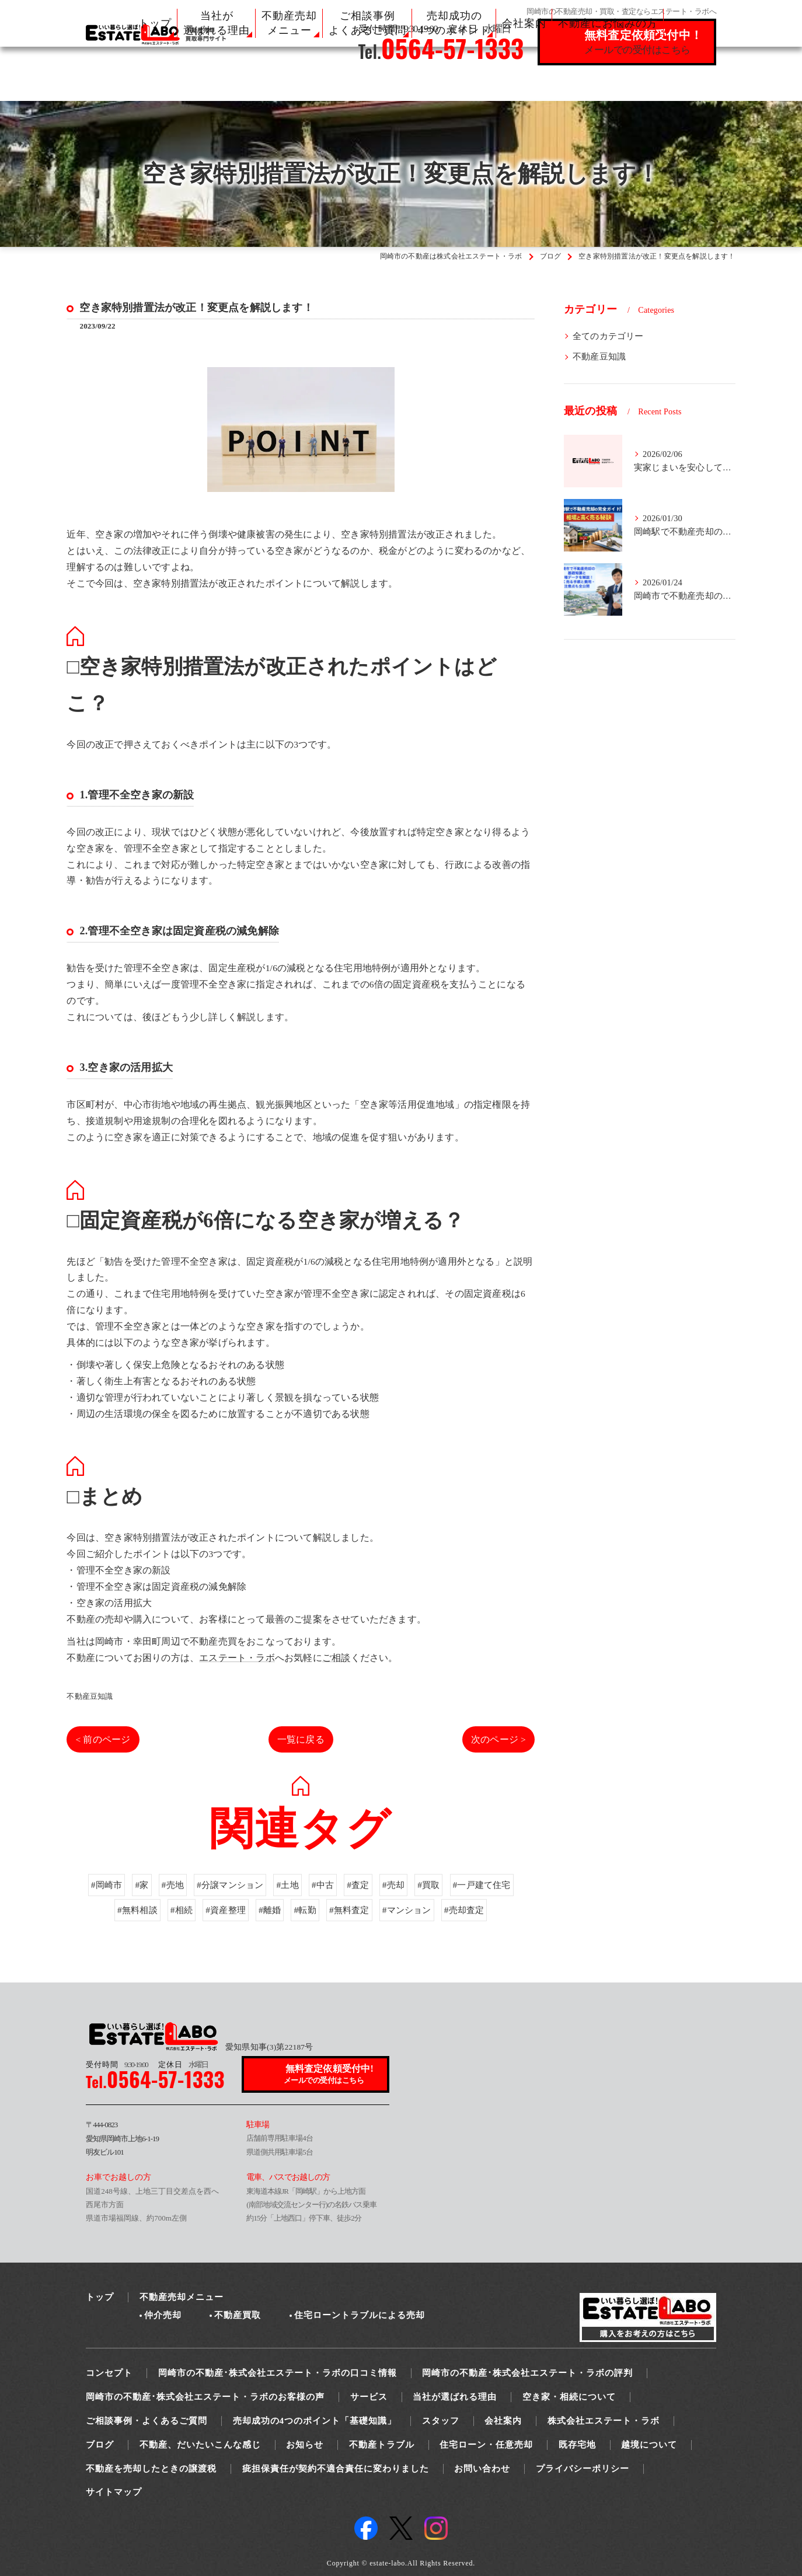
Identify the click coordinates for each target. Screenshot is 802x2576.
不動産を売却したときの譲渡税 (151, 2468)
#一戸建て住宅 (488, 1914)
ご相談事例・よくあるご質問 (146, 2420)
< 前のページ (102, 1739)
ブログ (100, 2444)
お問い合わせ (482, 2468)
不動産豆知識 (90, 1696)
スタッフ (440, 2420)
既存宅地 (577, 2444)
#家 (135, 1914)
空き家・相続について (569, 2397)
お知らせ (304, 2444)
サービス (369, 2397)
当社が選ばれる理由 (455, 2397)
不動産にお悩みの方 (608, 23)
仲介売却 (163, 2315)
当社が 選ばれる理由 (216, 23)
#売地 (167, 1914)
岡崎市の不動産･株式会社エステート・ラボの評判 (527, 2373)
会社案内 (524, 23)
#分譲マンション (227, 1914)
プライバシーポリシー (582, 2468)
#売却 (396, 1914)
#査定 (360, 1914)
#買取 (433, 1914)
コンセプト (109, 2373)
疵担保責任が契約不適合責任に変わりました (335, 2468)
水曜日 (183, 2064)
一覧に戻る (301, 1739)
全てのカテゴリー (608, 336)
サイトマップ (114, 2492)
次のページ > (498, 1739)
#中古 (323, 1914)
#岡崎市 (99, 1914)
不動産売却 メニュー (289, 23)
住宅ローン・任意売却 (486, 2444)
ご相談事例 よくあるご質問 (367, 23)
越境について (649, 2444)
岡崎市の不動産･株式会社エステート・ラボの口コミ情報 (277, 2373)
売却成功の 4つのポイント (454, 23)
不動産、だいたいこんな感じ (200, 2444)
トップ (155, 23)
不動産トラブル (381, 2444)
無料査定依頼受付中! (330, 2075)
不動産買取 (237, 2315)
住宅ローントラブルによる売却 (359, 2315)
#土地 (287, 1914)
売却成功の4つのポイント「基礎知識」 (315, 2420)
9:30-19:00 (117, 2064)
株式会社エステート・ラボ (604, 2420)
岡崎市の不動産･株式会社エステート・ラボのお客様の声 (205, 2397)
